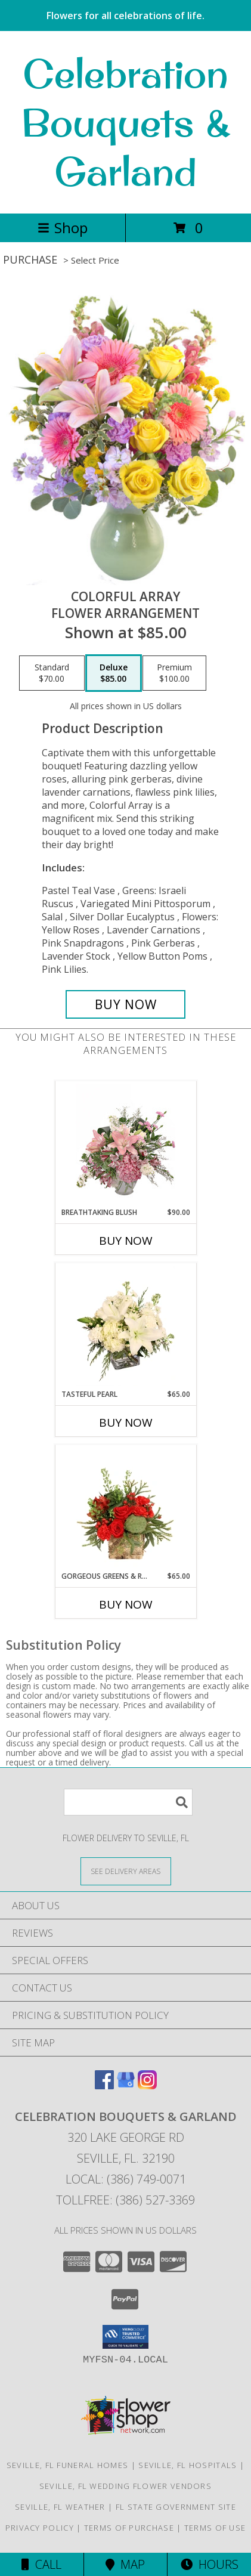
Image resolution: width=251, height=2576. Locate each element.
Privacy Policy (39, 2527)
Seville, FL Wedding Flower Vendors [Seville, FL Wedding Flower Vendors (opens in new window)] (125, 2486)
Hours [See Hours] (209, 2564)
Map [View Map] (125, 2564)
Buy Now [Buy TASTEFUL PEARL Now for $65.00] (126, 1422)
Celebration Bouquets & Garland (126, 122)
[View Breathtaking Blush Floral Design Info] (125, 1144)
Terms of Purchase (129, 2527)
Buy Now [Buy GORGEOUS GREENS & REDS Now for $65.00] (126, 1604)
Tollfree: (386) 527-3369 (125, 2200)
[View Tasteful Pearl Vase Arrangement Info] (125, 1326)
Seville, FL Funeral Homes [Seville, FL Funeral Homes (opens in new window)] (68, 2465)
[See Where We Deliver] (125, 1870)
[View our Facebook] (104, 2085)
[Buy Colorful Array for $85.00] (125, 1004)
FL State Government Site (176, 2506)
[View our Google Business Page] (125, 2085)
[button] (125, 2337)
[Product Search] (128, 1802)
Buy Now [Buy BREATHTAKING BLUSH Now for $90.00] (126, 1240)
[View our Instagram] (147, 2085)
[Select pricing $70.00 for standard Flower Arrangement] (52, 673)
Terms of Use (215, 2527)
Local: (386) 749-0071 (126, 2179)
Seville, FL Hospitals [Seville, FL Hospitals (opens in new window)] (187, 2465)
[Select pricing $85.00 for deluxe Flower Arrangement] (113, 673)
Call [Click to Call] (41, 2564)
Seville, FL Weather (60, 2506)
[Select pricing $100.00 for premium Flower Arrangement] (174, 673)
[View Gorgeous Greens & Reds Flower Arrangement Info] (125, 1508)
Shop (63, 227)
